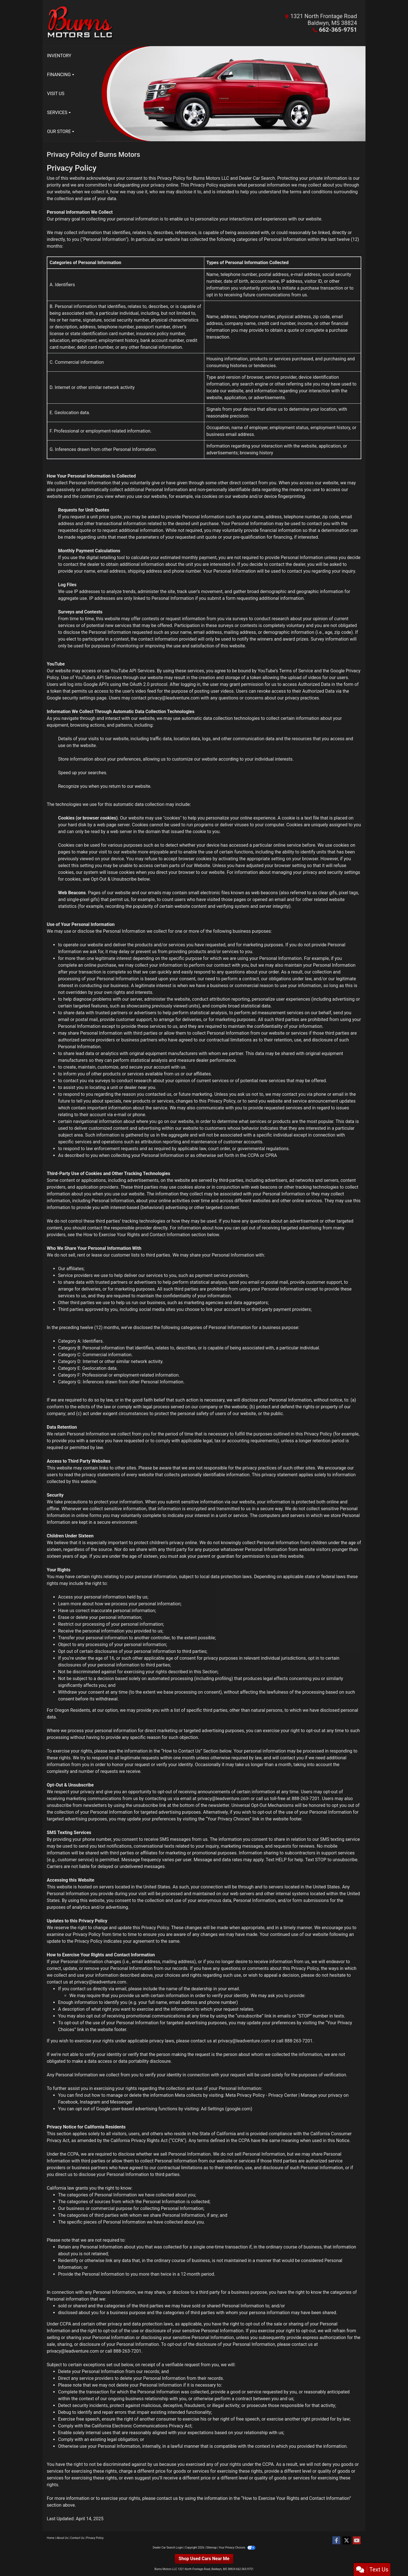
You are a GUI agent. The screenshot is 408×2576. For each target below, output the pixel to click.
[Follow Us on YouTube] (357, 2540)
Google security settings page (77, 698)
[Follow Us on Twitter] (346, 2540)
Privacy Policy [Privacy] (95, 2537)
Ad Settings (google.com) (226, 2108)
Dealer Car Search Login (168, 2547)
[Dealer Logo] (125, 23)
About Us (62, 2537)
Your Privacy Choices (237, 2547)
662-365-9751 (338, 29)
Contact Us (77, 2537)
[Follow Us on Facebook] (336, 2540)
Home (50, 2537)
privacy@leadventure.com (174, 698)
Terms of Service (296, 670)
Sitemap (211, 2547)
